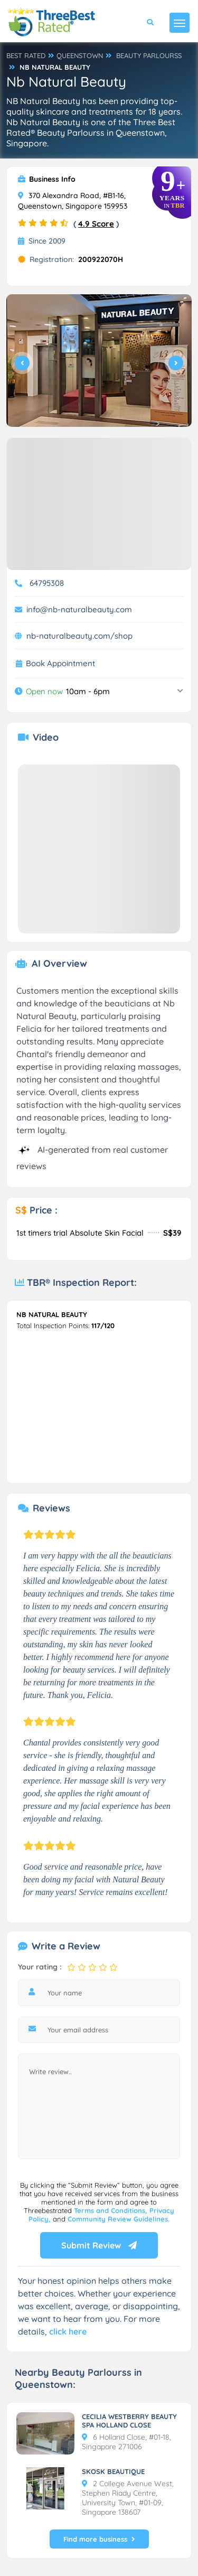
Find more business (99, 2539)
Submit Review (99, 2245)
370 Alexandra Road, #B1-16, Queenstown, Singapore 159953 (72, 201)
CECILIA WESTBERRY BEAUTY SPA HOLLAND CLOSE (129, 2420)
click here (68, 2331)
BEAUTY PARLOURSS (149, 55)
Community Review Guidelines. (118, 2219)
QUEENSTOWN (79, 55)
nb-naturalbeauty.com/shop (79, 636)
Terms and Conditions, (111, 2210)
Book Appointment (60, 663)
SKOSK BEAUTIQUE (113, 2471)
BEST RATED (25, 55)
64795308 (47, 583)
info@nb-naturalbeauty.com (79, 609)
